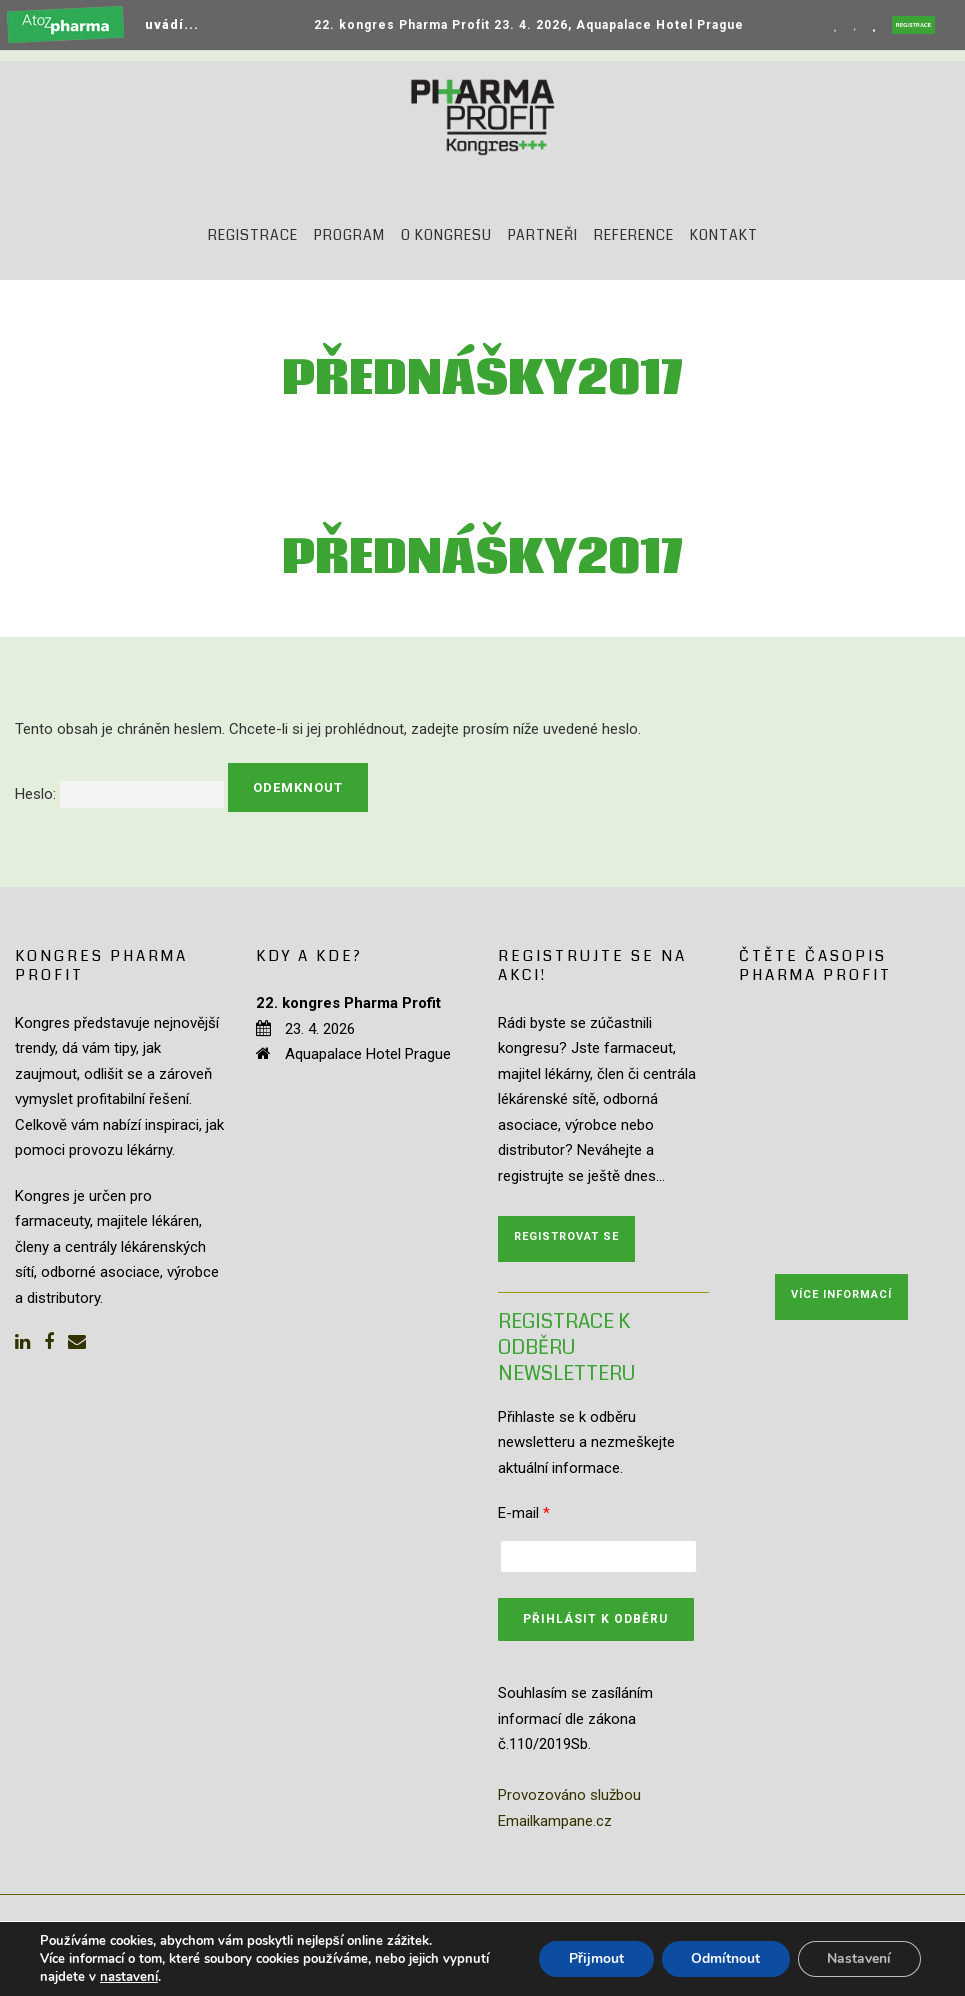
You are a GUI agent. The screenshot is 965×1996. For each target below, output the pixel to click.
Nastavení (859, 1958)
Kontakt (724, 235)
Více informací (841, 1294)
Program (349, 235)
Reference (634, 235)
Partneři (543, 235)
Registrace (253, 235)
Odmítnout (724, 1958)
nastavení (129, 1977)
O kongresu (446, 235)
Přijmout (594, 1958)
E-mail (524, 1513)
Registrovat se (566, 1236)
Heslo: (119, 794)
